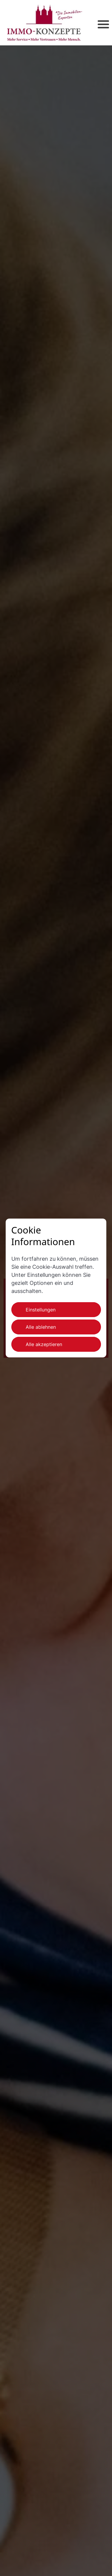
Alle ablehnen (41, 1327)
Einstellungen (41, 1310)
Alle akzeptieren (44, 1344)
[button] (95, 22)
